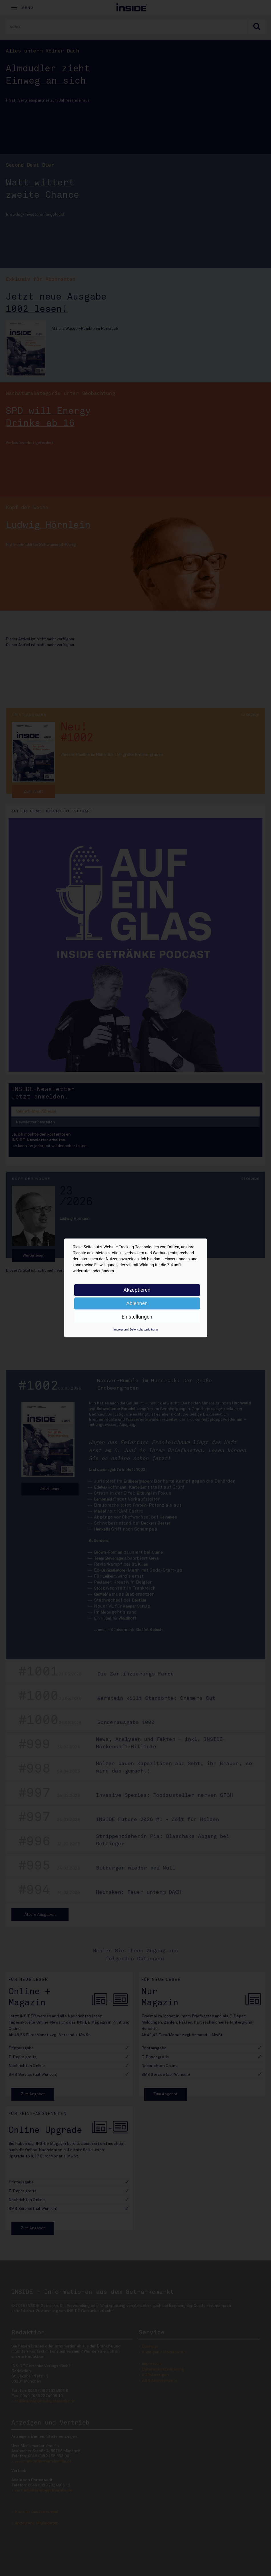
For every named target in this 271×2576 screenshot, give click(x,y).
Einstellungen (137, 1317)
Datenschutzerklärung (144, 1329)
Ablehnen (137, 1303)
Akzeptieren (136, 1290)
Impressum (120, 1329)
